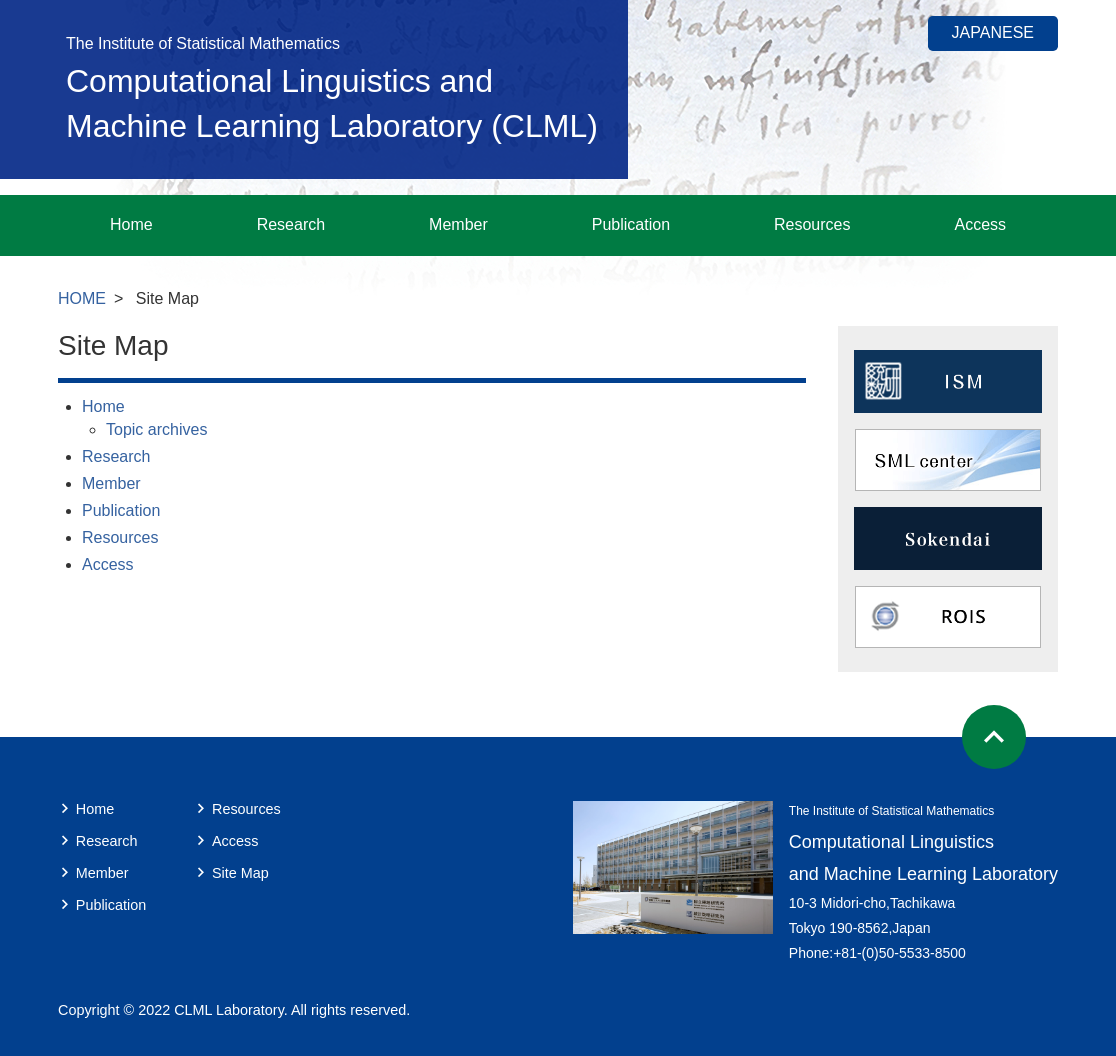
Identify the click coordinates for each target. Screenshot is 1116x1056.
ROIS (948, 617)
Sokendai (948, 538)
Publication (631, 224)
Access (980, 224)
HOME (82, 298)
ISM (948, 381)
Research (291, 224)
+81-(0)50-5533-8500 (899, 953)
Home (131, 224)
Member (458, 224)
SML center (948, 460)
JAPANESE (993, 32)
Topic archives (156, 429)
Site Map (240, 873)
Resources (812, 224)
